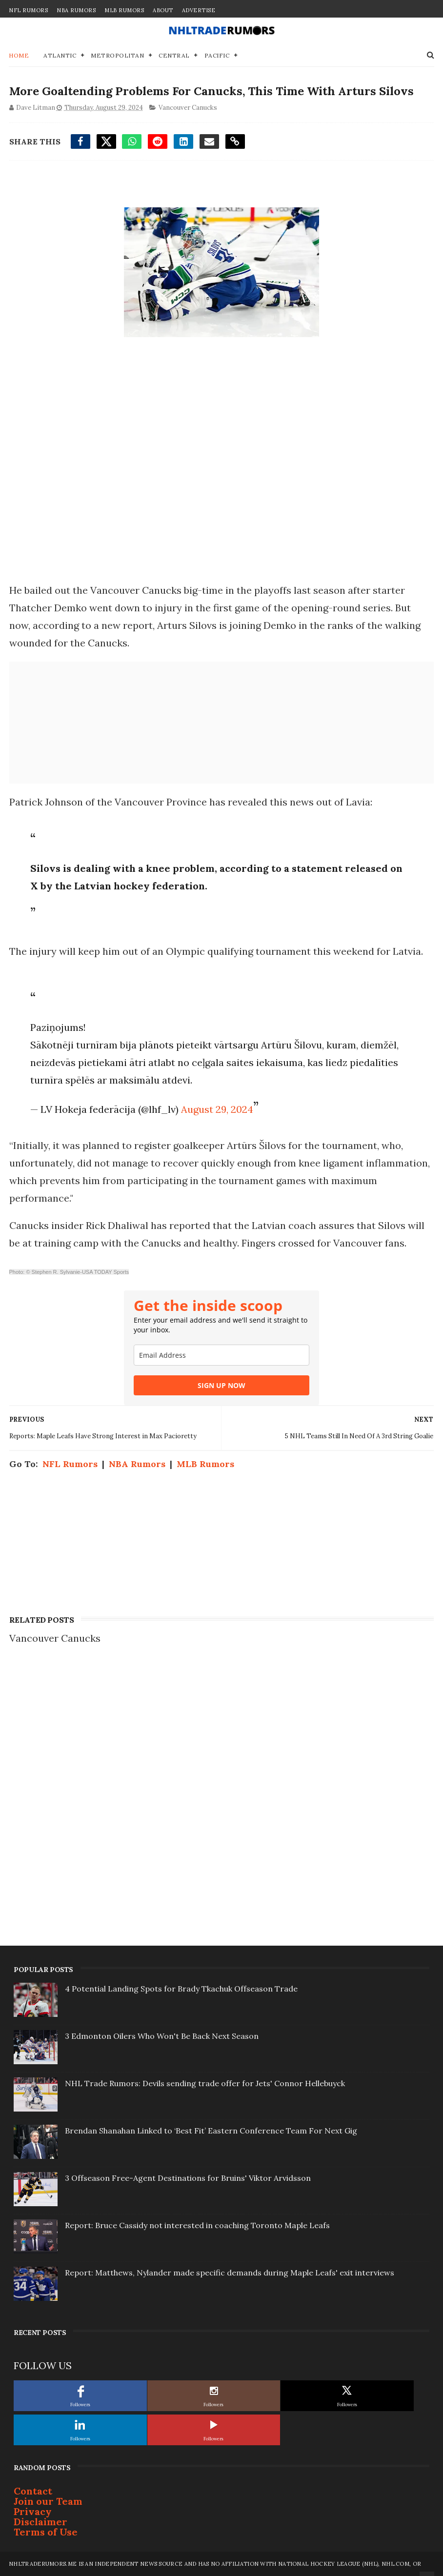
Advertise (199, 10)
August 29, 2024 (217, 1109)
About (163, 10)
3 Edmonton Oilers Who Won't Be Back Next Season (162, 2036)
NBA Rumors (76, 10)
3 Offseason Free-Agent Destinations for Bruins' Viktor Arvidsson (188, 2178)
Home (19, 55)
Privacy (33, 2511)
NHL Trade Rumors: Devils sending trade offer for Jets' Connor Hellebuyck (205, 2083)
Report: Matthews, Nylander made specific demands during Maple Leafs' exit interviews (229, 2272)
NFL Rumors (28, 10)
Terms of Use (46, 2532)
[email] (221, 1355)
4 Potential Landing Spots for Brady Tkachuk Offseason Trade (181, 1988)
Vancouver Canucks (187, 107)
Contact (33, 2491)
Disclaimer (40, 2522)
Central (174, 55)
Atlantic (59, 55)
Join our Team (48, 2501)
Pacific (217, 55)
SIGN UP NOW (221, 1385)
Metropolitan (117, 55)
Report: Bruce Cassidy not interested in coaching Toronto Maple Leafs (197, 2225)
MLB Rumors (124, 10)
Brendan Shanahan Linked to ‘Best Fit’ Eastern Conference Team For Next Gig (211, 2130)
